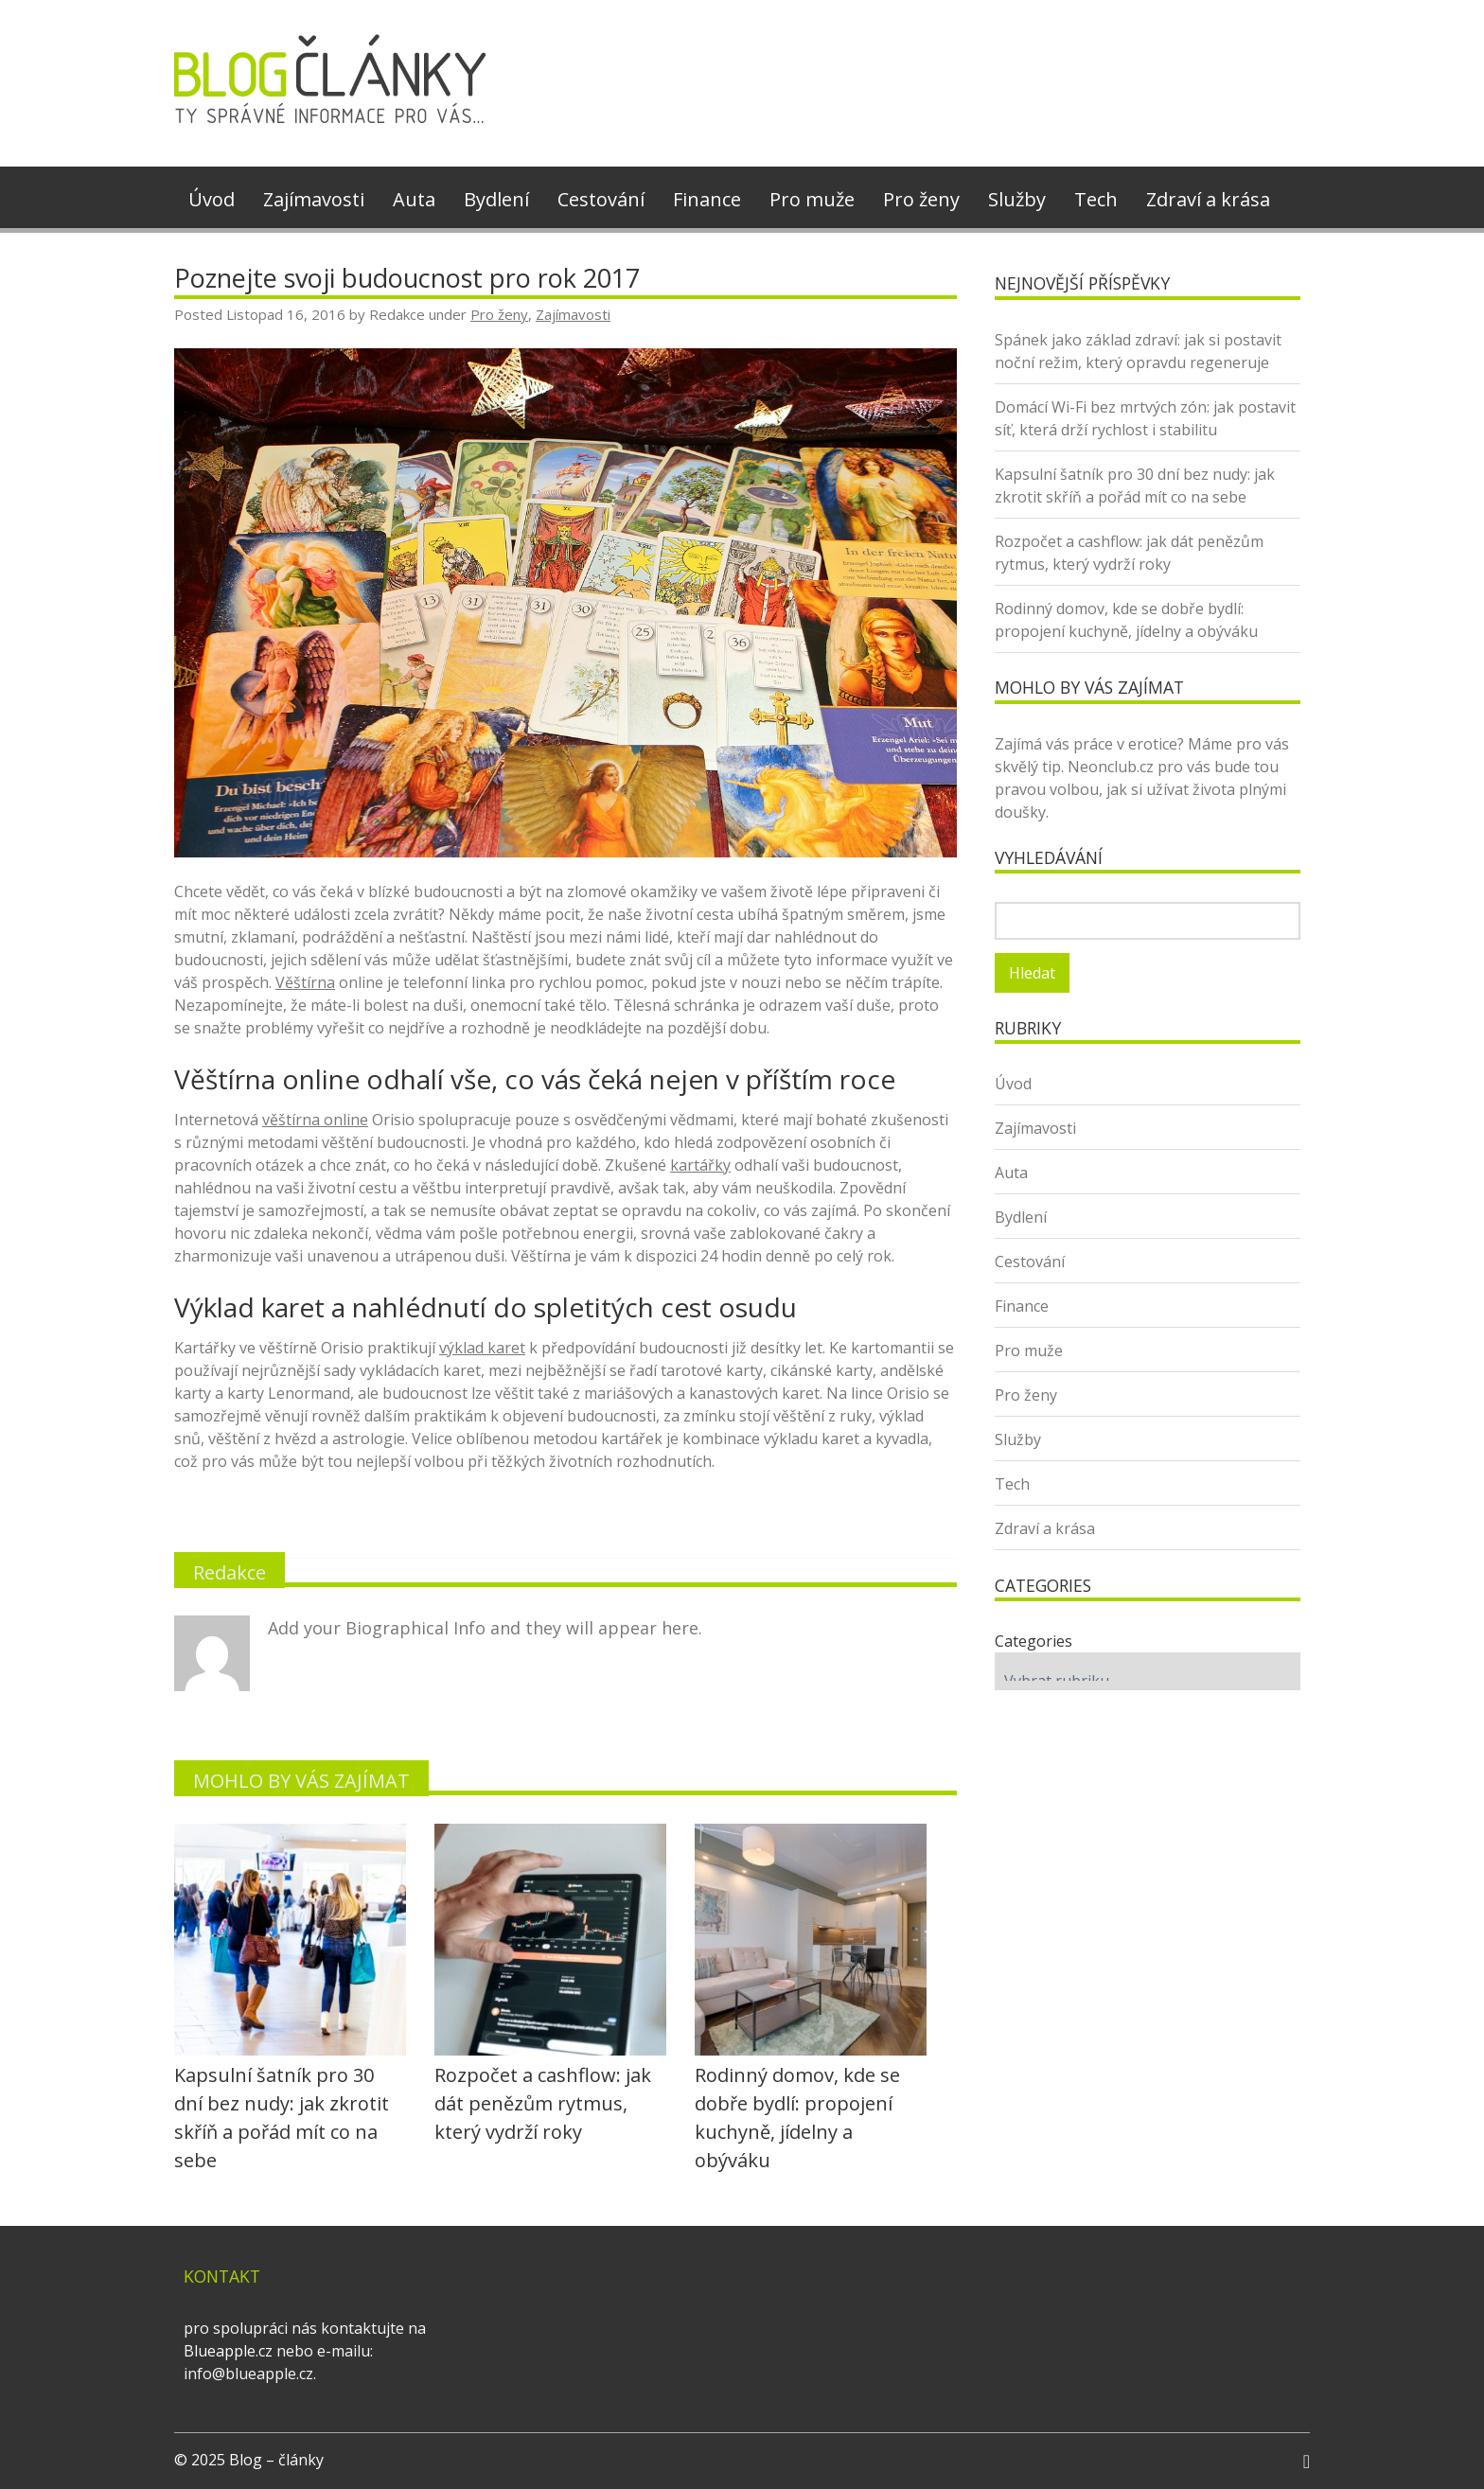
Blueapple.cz (228, 2350)
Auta (414, 199)
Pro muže (812, 199)
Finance (707, 199)
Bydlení (496, 199)
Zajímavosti (313, 199)
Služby (1017, 199)
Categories (1033, 1641)
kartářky (700, 1165)
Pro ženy (921, 199)
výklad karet (482, 1347)
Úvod (211, 199)
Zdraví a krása (1208, 199)
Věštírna (305, 982)
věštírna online (315, 1119)
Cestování (601, 199)
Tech (1096, 199)
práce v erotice (1125, 743)
